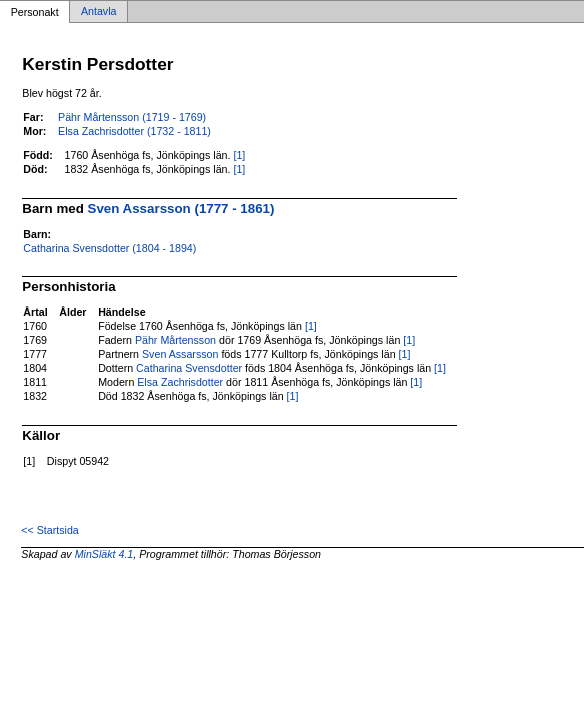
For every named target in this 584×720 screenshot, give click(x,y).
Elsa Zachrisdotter (180, 382)
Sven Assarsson (180, 354)
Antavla (99, 12)
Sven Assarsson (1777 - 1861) (181, 208)
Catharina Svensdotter (189, 368)
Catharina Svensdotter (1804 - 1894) (109, 248)
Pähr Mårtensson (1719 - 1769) (132, 117)
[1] (239, 155)
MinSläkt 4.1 (104, 554)
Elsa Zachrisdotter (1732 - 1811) (134, 131)
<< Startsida (49, 530)
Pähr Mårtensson (175, 340)
